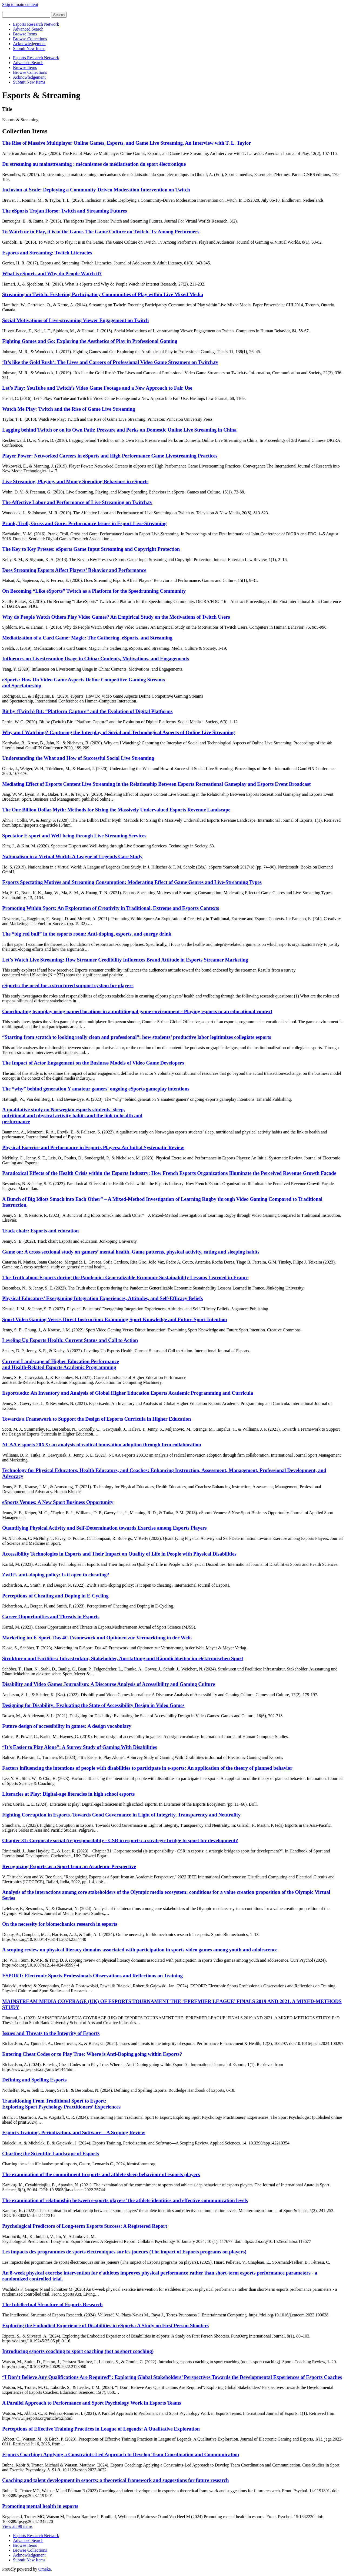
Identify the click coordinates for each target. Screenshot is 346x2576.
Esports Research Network (36, 24)
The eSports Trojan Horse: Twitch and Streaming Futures (64, 211)
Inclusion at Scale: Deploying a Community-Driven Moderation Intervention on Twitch (96, 190)
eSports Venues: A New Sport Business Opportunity (58, 1502)
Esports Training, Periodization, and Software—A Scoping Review (73, 2132)
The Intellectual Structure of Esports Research (52, 2304)
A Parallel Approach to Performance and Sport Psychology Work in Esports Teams (91, 2403)
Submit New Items (29, 48)
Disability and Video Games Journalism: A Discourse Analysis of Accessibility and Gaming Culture (108, 1684)
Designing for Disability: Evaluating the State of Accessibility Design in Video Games (93, 1705)
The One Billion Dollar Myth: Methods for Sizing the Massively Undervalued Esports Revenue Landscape (116, 810)
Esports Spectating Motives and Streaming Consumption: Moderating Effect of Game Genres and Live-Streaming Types (132, 882)
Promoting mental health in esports (40, 2506)
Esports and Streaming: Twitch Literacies (47, 253)
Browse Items (25, 34)
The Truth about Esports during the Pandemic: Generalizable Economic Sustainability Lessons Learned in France (125, 1277)
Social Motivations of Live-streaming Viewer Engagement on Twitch (75, 320)
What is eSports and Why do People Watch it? (52, 273)
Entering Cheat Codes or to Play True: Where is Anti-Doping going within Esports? (92, 2054)
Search (59, 15)
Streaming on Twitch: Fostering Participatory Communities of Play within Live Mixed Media (102, 294)
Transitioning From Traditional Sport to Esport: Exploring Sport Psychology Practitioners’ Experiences (61, 2104)
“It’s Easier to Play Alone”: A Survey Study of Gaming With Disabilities (79, 1747)
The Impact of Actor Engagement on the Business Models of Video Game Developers (93, 1063)
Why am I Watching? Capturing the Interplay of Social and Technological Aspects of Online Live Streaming (118, 732)
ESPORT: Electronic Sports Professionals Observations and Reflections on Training (92, 1975)
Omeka (44, 2569)
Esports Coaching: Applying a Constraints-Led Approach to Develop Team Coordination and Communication (120, 2454)
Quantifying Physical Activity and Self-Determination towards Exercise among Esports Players (104, 1528)
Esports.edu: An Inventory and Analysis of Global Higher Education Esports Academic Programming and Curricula (127, 1393)
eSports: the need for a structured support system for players (68, 985)
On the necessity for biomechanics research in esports (59, 1924)
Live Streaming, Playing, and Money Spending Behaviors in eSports (75, 481)
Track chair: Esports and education (40, 1231)
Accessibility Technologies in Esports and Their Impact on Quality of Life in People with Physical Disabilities (119, 1554)
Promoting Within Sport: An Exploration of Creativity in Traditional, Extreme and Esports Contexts (110, 908)
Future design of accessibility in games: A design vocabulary (66, 1726)
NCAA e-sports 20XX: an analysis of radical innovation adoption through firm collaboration (101, 1444)
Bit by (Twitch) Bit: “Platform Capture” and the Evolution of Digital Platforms (87, 711)
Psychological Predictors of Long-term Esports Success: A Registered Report (84, 2226)
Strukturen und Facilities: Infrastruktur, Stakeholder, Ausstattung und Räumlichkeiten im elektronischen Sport (122, 1658)
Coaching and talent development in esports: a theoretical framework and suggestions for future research (115, 2480)
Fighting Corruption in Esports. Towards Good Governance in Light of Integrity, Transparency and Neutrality (121, 1815)
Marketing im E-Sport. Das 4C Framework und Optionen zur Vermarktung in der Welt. (97, 1637)
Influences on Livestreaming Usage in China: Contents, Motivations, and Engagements (95, 658)
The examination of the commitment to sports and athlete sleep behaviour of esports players (101, 2174)
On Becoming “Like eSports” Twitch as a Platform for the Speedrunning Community (94, 591)
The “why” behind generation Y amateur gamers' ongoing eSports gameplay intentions (95, 1089)
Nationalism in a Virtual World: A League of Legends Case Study (72, 856)
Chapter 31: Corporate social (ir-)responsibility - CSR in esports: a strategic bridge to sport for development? (120, 1840)
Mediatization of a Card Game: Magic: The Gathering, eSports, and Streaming (87, 638)
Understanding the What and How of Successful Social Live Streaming (78, 758)
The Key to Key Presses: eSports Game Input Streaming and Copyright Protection (91, 549)
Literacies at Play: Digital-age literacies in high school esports (68, 1794)
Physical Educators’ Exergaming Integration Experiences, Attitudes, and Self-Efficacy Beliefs (102, 1298)
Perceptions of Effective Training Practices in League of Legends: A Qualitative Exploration (101, 2429)
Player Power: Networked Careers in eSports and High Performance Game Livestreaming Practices (109, 456)
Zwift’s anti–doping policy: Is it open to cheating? (55, 1574)
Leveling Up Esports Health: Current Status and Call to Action (70, 1340)
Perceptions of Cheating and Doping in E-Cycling (55, 1596)
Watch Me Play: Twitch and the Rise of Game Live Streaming (68, 409)
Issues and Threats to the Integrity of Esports (50, 2033)
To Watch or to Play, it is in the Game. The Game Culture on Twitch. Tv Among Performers (100, 231)
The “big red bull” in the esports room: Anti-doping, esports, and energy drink (86, 934)
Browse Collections (30, 39)
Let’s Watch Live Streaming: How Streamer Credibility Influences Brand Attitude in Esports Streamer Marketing (125, 960)
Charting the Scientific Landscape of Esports (50, 2153)
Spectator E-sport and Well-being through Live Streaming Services (74, 835)
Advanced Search (28, 29)
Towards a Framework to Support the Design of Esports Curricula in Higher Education (96, 1419)
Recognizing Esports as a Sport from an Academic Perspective (69, 1866)
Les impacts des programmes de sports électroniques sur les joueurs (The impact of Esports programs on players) (124, 2252)
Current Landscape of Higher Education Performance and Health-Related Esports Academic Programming (60, 1364)
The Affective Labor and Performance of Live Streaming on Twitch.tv (77, 502)
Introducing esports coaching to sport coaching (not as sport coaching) (78, 2351)
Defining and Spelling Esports (34, 2080)
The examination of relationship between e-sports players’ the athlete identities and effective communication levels (125, 2200)
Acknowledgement (29, 43)
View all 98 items (17, 2526)
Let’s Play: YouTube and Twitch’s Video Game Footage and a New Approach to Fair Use (97, 388)
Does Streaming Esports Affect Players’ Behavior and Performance (74, 570)
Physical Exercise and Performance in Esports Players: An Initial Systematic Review (93, 1147)
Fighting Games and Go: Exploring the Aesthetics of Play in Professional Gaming (89, 341)
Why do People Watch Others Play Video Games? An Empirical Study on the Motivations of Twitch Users (116, 617)
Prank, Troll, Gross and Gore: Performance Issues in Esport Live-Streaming (84, 523)
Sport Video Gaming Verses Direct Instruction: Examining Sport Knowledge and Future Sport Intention (114, 1319)
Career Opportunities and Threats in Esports (50, 1616)
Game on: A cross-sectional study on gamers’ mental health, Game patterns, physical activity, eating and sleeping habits (131, 1252)
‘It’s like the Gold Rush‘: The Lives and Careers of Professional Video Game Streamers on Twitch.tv (110, 362)
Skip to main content (20, 4)
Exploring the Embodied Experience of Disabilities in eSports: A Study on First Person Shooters (105, 2325)
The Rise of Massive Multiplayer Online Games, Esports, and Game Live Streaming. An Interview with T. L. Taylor (126, 143)
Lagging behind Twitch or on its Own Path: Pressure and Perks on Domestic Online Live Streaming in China (119, 430)
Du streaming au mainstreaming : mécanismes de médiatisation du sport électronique (94, 164)
